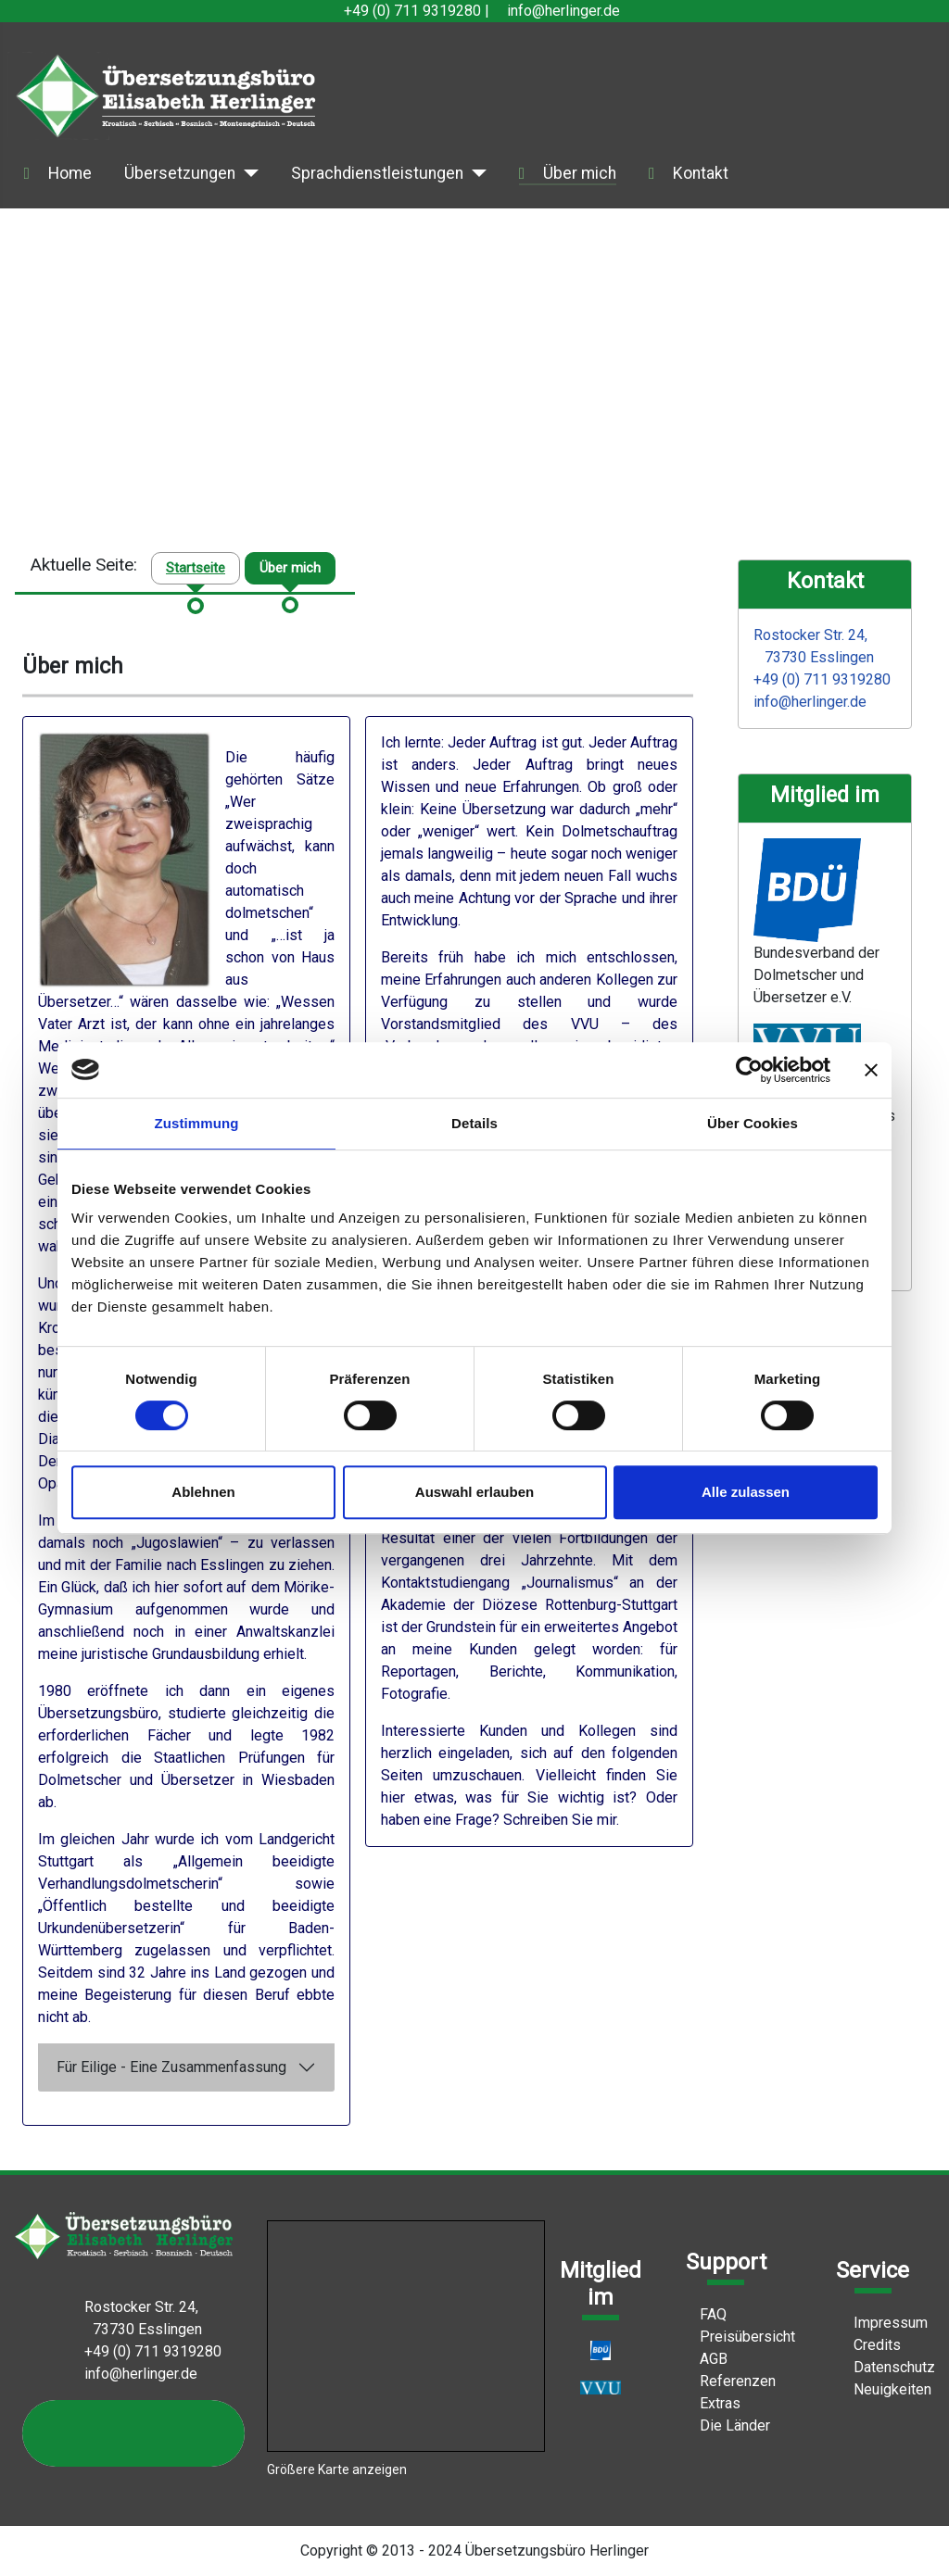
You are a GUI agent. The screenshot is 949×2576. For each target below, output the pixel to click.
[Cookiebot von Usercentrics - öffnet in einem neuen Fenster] (749, 1070)
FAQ (706, 2314)
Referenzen (731, 2381)
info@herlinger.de (563, 10)
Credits (870, 2345)
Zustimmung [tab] (197, 1123)
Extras (713, 2403)
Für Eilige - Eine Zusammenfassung (171, 2067)
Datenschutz (887, 2367)
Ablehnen (202, 1492)
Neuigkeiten (885, 2389)
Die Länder (728, 2425)
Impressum (884, 2322)
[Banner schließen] (871, 1069)
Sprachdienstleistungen (377, 173)
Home (70, 173)
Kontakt (700, 173)
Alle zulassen (746, 1492)
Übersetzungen (179, 173)
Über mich (579, 173)
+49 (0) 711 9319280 (412, 10)
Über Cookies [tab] (752, 1123)
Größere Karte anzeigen (337, 2469)
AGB (707, 2359)
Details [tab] (474, 1123)
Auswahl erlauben (474, 1492)
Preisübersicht (740, 2336)
